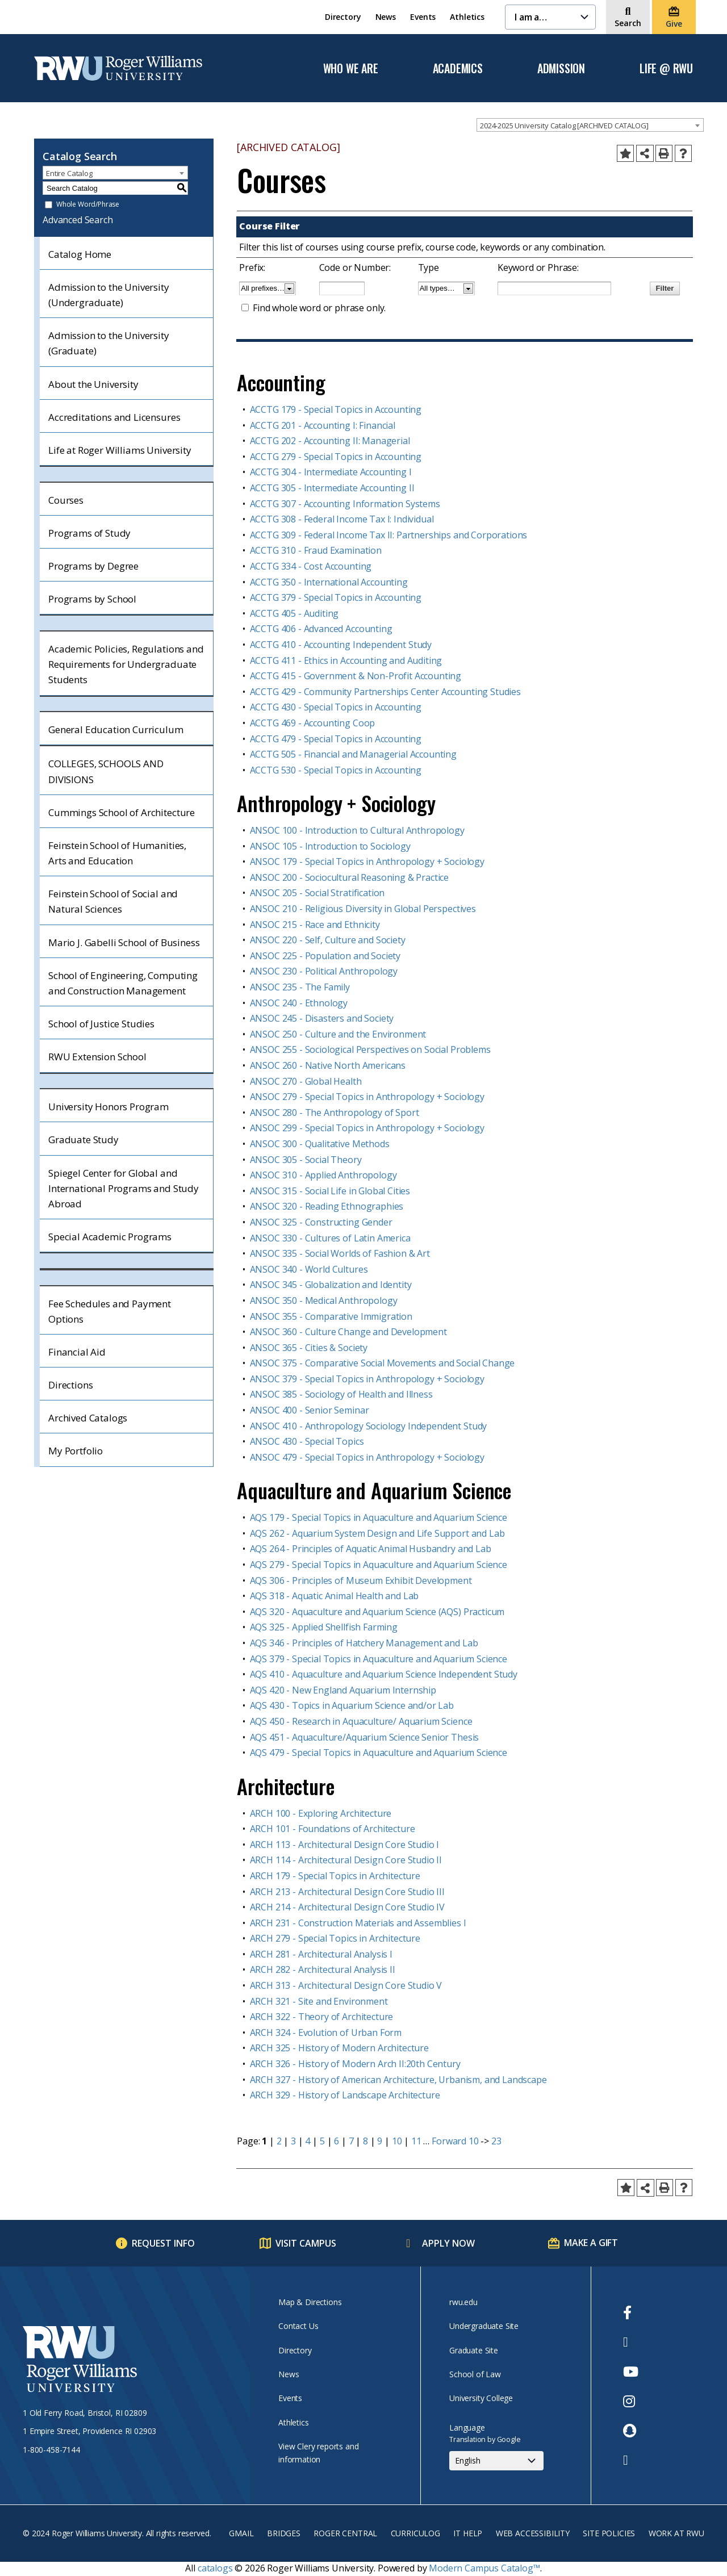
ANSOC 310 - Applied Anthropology (323, 1175)
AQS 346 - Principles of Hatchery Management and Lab (364, 1643)
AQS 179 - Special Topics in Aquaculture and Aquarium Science (378, 1517)
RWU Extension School (97, 1056)
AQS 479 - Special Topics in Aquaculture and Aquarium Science (378, 1752)
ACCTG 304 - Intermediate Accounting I (331, 472)
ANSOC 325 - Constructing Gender (321, 1222)
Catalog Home (79, 254)
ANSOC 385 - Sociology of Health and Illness (341, 1394)
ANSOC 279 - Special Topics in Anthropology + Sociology (367, 1096)
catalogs (215, 2568)
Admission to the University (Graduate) (108, 343)
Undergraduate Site (484, 2325)
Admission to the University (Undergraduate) (108, 295)
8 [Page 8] (365, 2141)
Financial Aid (77, 1351)
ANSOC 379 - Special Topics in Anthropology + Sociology (367, 1379)
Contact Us (298, 2325)
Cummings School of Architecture (121, 812)
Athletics (467, 16)
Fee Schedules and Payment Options (109, 1311)
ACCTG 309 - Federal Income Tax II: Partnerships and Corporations (389, 535)
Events (423, 16)
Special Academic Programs (110, 1236)
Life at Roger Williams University (119, 450)
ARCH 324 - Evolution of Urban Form (326, 2032)
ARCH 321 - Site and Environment (319, 2001)
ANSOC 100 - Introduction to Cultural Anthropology (357, 830)
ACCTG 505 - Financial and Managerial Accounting (353, 754)
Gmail (241, 2533)
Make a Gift (591, 2242)
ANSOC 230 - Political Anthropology (324, 971)
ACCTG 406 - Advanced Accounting (321, 628)
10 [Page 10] (397, 2141)
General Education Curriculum (115, 729)
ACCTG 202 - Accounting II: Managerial (330, 440)
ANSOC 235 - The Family (300, 987)
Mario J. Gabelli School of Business (123, 942)
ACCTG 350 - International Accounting (329, 582)
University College (481, 2398)
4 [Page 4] (307, 2141)
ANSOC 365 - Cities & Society (309, 1347)
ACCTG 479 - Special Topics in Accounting (336, 739)
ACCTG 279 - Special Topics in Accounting (336, 456)
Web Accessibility (533, 2533)
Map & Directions (309, 2302)
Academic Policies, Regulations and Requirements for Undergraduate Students (126, 664)
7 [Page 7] (351, 2141)
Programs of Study (89, 533)
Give (674, 23)
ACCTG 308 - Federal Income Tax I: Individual (342, 519)
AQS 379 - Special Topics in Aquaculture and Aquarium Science (378, 1659)
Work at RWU (676, 2533)
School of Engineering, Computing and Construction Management (123, 983)
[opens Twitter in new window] (630, 2342)
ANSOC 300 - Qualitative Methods (320, 1144)
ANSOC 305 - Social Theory (306, 1159)
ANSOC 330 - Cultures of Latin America (330, 1238)
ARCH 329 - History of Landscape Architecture (345, 2095)
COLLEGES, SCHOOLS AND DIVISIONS (106, 771)
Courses (65, 500)
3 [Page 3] (293, 2141)
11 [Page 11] (416, 2141)
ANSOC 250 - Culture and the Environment (338, 1034)
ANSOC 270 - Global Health (306, 1081)
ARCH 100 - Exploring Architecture (321, 1813)
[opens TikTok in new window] (630, 2460)
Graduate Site (473, 2350)
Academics (458, 69)
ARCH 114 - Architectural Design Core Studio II (346, 1860)
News (385, 16)
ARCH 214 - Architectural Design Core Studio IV (347, 1907)
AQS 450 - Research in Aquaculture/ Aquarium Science (361, 1721)
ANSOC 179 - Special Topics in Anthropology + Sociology (367, 861)
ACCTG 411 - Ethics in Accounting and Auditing (346, 660)
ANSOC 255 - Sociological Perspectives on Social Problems (370, 1049)
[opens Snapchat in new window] (630, 2430)
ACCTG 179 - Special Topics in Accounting (336, 409)
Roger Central (345, 2533)
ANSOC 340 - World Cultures (309, 1269)
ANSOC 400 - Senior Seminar (309, 1410)
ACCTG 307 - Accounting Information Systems (345, 503)
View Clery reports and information (318, 2452)
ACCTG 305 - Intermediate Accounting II (332, 488)
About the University (93, 384)
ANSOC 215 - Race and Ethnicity (315, 924)
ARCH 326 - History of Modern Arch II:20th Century (355, 2064)
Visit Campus (305, 2243)
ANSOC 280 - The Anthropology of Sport (334, 1112)
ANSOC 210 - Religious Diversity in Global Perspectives (363, 908)
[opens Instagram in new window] (630, 2401)
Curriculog (415, 2533)
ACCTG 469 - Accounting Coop (312, 723)
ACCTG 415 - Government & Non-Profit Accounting (356, 676)
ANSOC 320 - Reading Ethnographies (327, 1206)
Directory (343, 16)
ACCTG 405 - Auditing (294, 613)
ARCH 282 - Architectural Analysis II (322, 1969)
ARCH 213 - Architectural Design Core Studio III (347, 1891)
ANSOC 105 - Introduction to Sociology (330, 846)
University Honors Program (108, 1106)
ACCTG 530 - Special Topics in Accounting (336, 770)
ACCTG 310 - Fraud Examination (316, 550)
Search (628, 23)
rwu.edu (463, 2302)
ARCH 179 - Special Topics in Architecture (335, 1876)
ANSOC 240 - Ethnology (299, 1003)
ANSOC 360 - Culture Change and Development (348, 1331)
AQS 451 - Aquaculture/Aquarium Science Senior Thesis (364, 1737)
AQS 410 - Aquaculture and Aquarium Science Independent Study (383, 1674)
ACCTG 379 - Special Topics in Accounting (336, 597)
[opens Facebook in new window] (630, 2312)
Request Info (163, 2243)
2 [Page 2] (279, 2141)
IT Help (467, 2533)
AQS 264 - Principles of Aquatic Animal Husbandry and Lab (370, 1548)
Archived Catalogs (87, 1417)
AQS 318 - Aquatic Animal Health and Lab (334, 1596)
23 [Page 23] (496, 2141)
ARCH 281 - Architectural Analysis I (321, 1954)
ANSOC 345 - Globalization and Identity (331, 1284)
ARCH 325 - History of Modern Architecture (339, 2048)
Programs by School (92, 598)
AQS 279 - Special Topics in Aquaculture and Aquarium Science (378, 1564)
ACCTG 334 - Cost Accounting (311, 566)
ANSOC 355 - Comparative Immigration (331, 1316)
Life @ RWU (666, 69)
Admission (561, 69)
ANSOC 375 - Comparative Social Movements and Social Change (382, 1363)
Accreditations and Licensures (114, 417)
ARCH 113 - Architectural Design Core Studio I (345, 1844)
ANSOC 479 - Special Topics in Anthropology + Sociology (367, 1457)
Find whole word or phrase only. (319, 308)
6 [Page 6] (336, 2141)
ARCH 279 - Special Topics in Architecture (335, 1938)
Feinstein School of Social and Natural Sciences (113, 901)
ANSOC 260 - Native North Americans (328, 1065)
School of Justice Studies (101, 1023)
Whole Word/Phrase (87, 205)
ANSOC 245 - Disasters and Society (322, 1018)
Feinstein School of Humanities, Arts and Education (117, 853)
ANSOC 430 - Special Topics (307, 1441)
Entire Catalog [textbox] (69, 173)
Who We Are (350, 69)
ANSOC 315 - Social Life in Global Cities (330, 1191)
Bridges (283, 2533)
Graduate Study (83, 1139)
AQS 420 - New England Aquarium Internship (343, 1690)
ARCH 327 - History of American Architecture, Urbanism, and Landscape (398, 2079)
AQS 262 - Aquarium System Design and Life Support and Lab (377, 1533)
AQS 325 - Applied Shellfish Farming (324, 1627)
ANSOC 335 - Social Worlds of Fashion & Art (340, 1253)
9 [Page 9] (379, 2141)
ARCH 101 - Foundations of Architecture (332, 1828)
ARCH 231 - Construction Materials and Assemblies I (358, 1923)
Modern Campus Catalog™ (484, 2568)
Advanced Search (78, 220)
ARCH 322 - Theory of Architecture (322, 2016)
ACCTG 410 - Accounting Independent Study (341, 644)
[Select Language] (496, 2460)
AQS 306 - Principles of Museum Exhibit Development (361, 1580)
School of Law (475, 2374)
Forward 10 (455, 2141)
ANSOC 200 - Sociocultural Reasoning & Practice (349, 877)
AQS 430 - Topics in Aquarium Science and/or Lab (352, 1705)
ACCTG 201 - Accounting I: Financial (322, 425)
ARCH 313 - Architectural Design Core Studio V (346, 1985)
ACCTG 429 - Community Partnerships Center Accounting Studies (385, 691)
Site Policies (609, 2533)
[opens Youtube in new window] (630, 2371)
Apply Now (448, 2243)
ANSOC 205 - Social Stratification (317, 892)
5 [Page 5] (322, 2141)
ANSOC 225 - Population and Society (325, 956)
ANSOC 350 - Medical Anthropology (324, 1300)
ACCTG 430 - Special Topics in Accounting (336, 707)
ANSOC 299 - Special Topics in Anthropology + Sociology (367, 1128)
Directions (70, 1384)
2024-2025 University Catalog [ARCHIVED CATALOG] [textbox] (564, 125)
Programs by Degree (93, 565)
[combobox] (590, 125)
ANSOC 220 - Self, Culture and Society (328, 940)
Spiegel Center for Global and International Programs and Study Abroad (123, 1188)
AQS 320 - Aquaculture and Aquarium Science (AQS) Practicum (377, 1611)
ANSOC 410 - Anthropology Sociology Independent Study (368, 1426)
